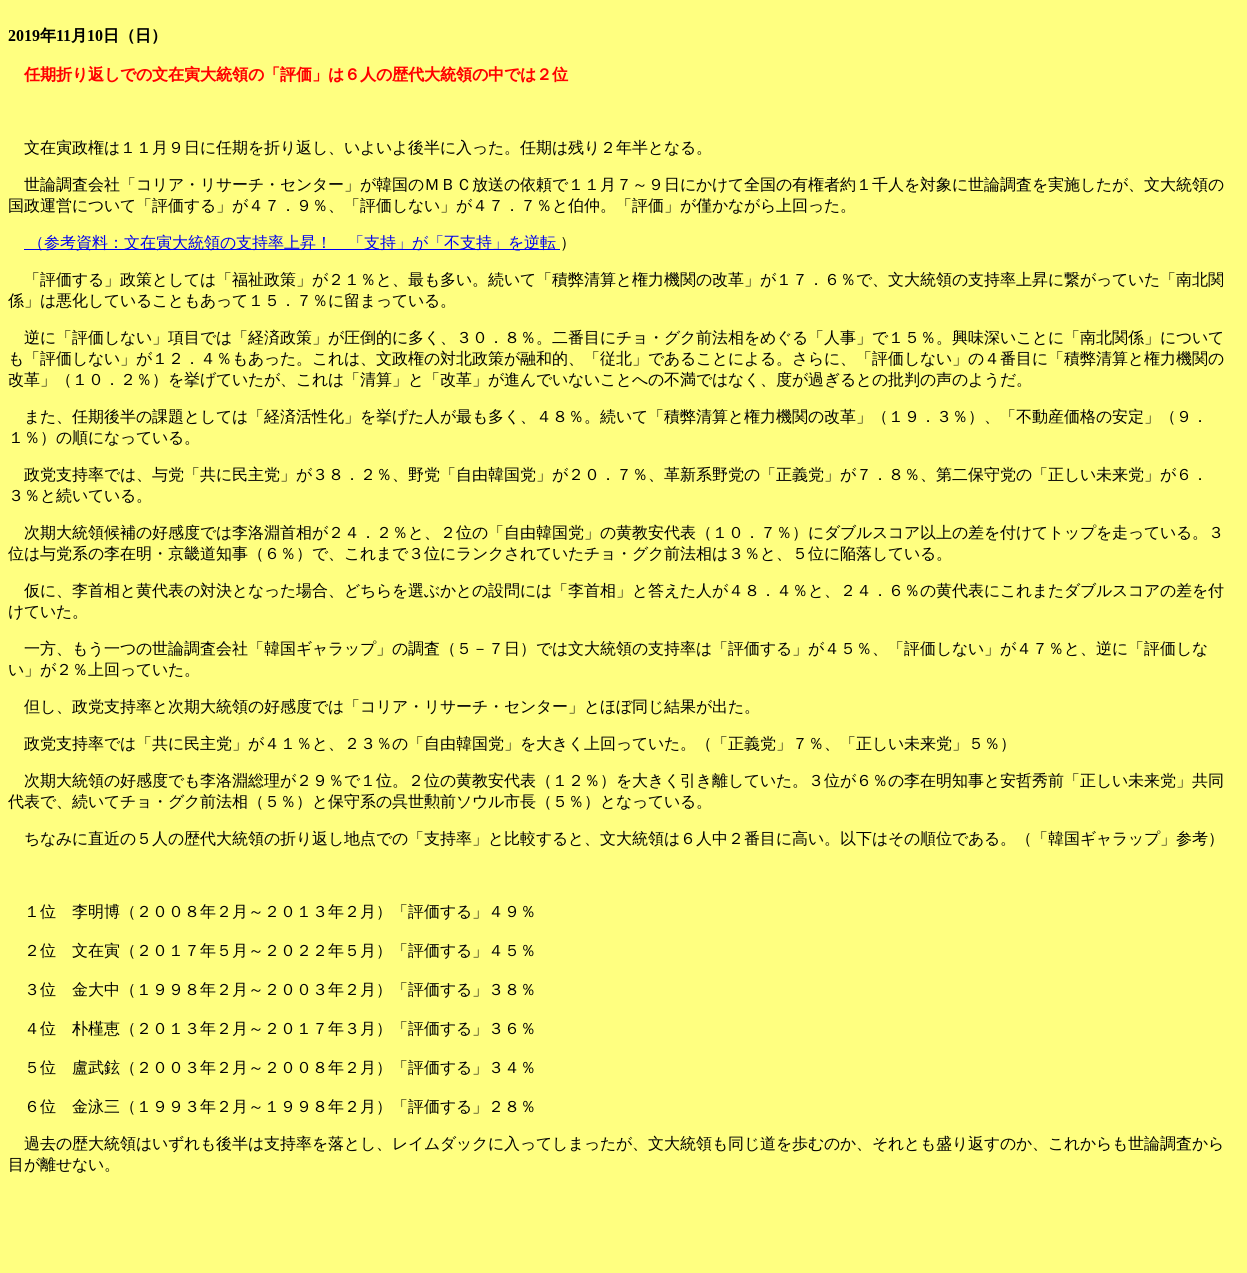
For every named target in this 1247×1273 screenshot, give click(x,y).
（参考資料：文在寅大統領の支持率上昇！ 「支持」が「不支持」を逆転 (292, 242)
